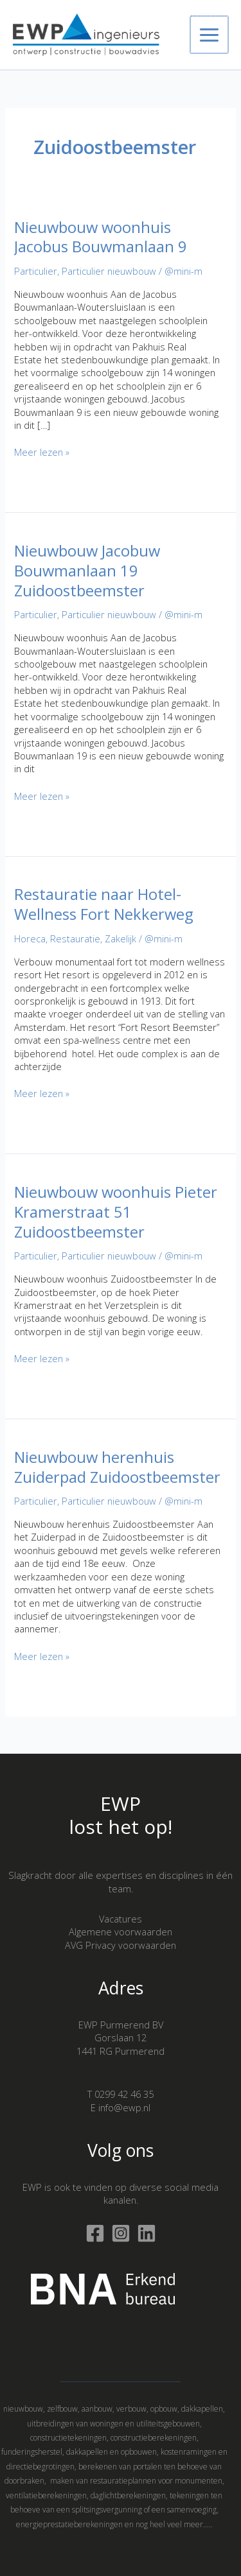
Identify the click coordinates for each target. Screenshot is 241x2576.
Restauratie (75, 938)
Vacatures (120, 1918)
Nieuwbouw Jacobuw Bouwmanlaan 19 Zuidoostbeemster (87, 570)
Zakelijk (120, 938)
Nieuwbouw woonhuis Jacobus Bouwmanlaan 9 (100, 237)
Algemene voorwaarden (120, 1931)
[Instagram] (120, 2233)
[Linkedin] (146, 2233)
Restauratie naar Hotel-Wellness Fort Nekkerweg (103, 904)
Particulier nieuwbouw (109, 270)
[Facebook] (95, 2233)
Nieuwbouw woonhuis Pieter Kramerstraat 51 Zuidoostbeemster (115, 1212)
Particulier (35, 270)
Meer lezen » (41, 451)
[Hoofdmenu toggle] (210, 35)
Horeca (30, 938)
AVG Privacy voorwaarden (120, 1945)
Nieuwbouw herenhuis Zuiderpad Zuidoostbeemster (117, 1467)
